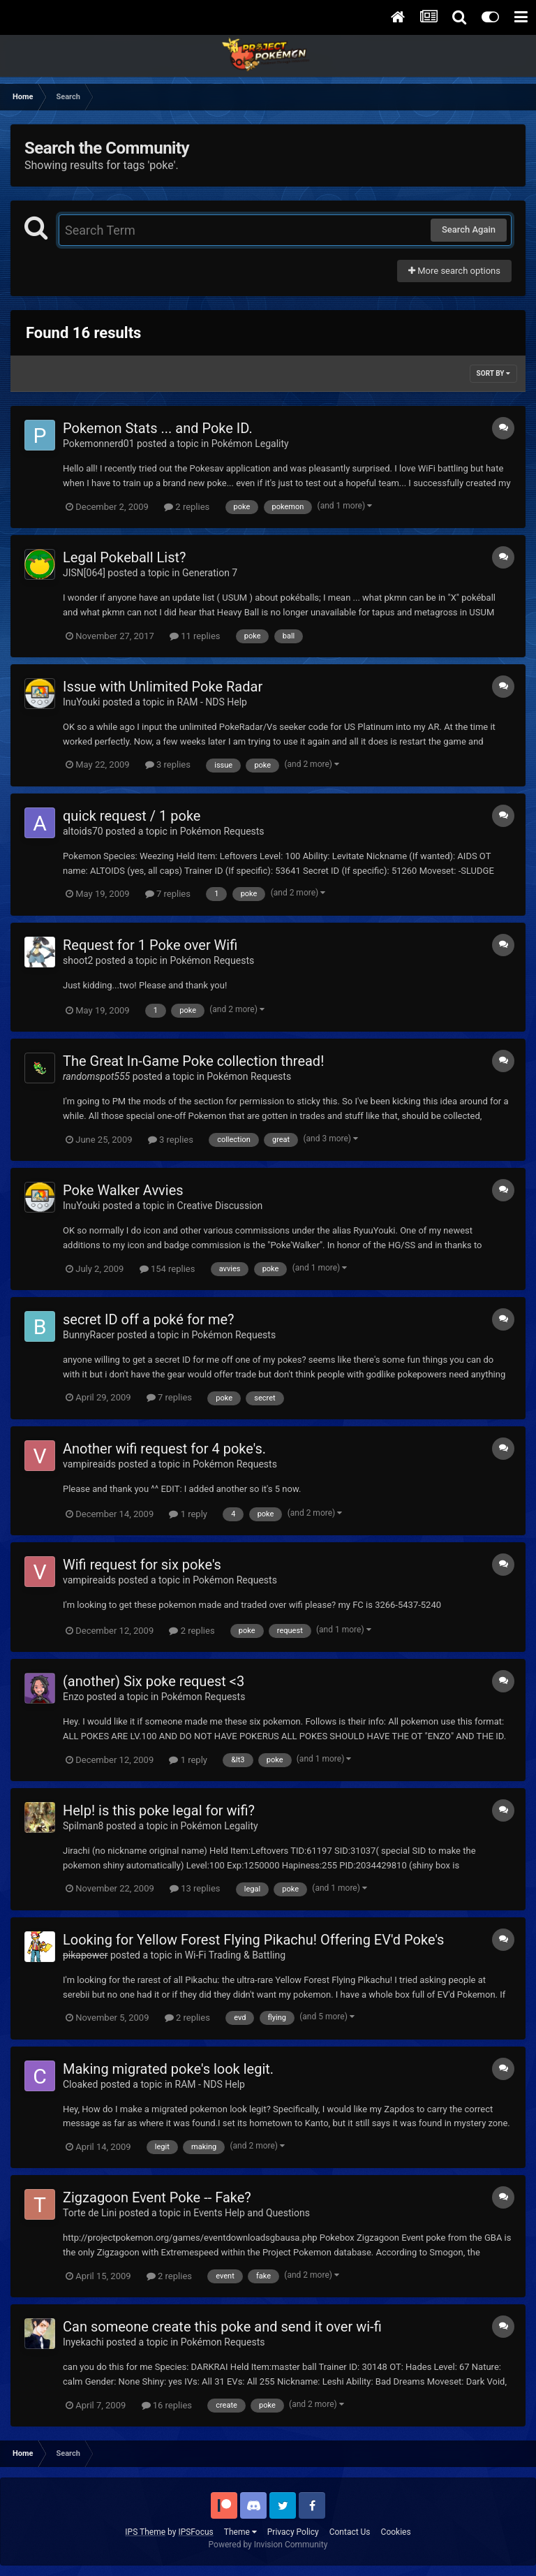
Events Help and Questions (251, 2212)
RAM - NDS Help (212, 702)
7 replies (168, 893)
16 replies (167, 2405)
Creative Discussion (220, 1205)
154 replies (167, 1269)
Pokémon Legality (250, 443)
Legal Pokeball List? (124, 557)
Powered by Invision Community (268, 2544)
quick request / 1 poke (131, 815)
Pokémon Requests (222, 831)
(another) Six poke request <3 (153, 1681)
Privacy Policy (293, 2532)
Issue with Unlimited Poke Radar (162, 686)
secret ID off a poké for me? (148, 1319)
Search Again (469, 229)
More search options (454, 270)
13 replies (195, 1888)
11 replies (195, 636)
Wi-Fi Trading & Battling (235, 1955)
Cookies (396, 2532)
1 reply (188, 1514)
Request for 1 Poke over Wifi (150, 945)
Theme (240, 2532)
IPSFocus (195, 2532)
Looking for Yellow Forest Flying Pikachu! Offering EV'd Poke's (253, 1939)
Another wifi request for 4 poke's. (164, 1448)
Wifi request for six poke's (142, 1564)
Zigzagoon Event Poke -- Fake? (157, 2197)
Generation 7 (209, 572)
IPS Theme (145, 2532)
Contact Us (350, 2532)
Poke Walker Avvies (123, 1190)
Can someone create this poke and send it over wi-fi (222, 2326)
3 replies (168, 764)
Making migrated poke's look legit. (168, 2069)
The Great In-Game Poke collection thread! (193, 1061)
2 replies (186, 507)
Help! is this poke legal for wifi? (159, 1810)
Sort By (493, 373)
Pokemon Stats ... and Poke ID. (158, 428)
